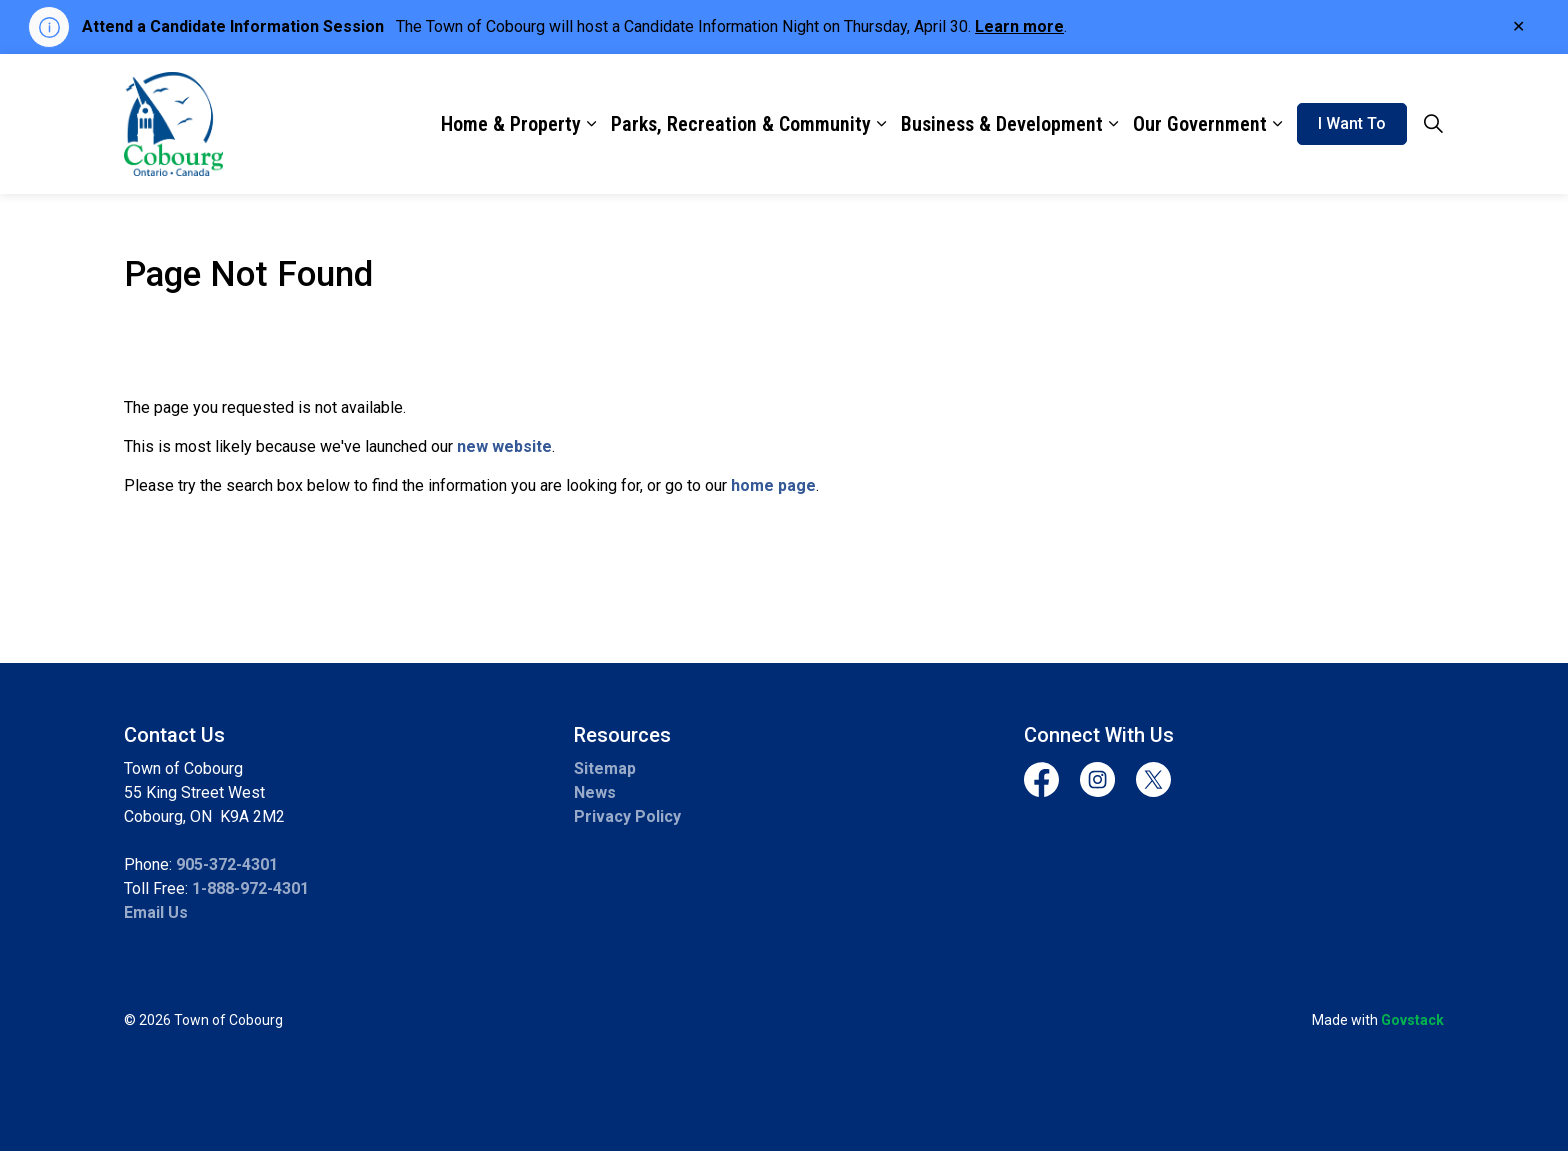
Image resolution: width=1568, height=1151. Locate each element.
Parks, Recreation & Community (741, 124)
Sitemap (605, 768)
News (595, 792)
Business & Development (1002, 124)
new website (504, 446)
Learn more (1019, 26)
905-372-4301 (227, 864)
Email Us (156, 912)
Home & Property (511, 124)
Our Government (1200, 124)
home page (773, 485)
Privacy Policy (627, 816)
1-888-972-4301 (250, 888)
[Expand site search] (1433, 124)
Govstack (1412, 1020)
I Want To (1352, 124)
